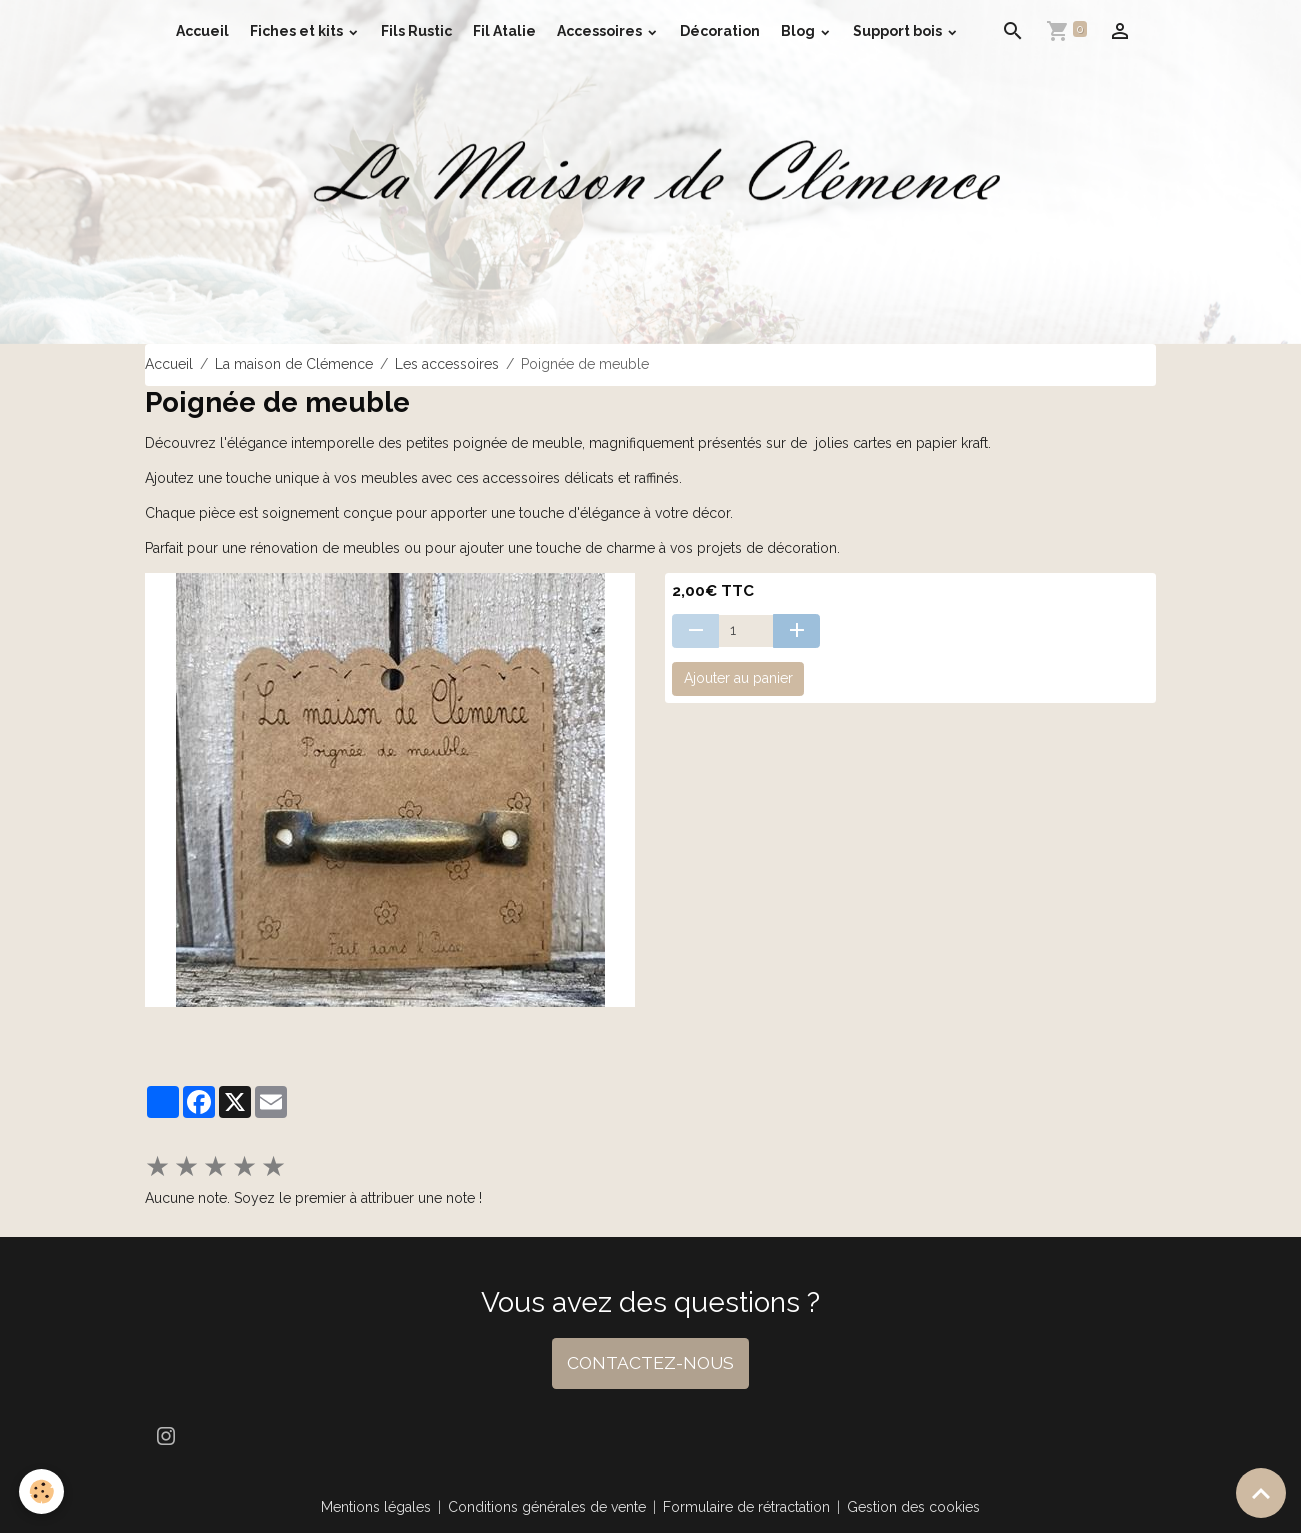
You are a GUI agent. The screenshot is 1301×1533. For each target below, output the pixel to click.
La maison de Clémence (294, 364)
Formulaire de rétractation (746, 1507)
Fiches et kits (298, 31)
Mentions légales (376, 1507)
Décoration (720, 31)
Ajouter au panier (738, 678)
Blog (799, 31)
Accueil (202, 31)
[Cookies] (42, 1491)
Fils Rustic (416, 31)
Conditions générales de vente (547, 1507)
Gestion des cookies (913, 1507)
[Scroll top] (1261, 1493)
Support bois (899, 31)
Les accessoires (447, 364)
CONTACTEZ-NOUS (650, 1363)
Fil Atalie (504, 31)
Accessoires (601, 31)
